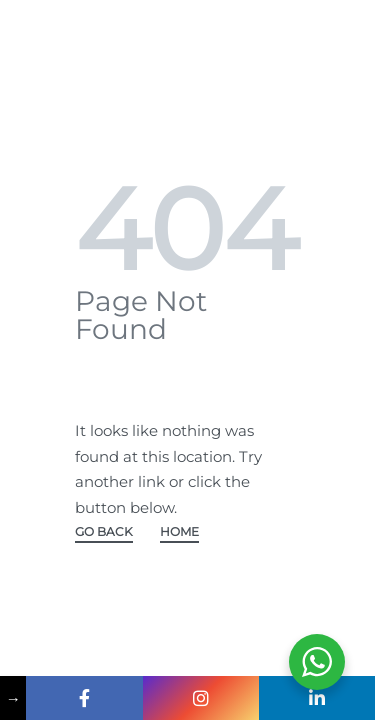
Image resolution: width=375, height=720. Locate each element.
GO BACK (104, 532)
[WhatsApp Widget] (317, 662)
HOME (179, 532)
